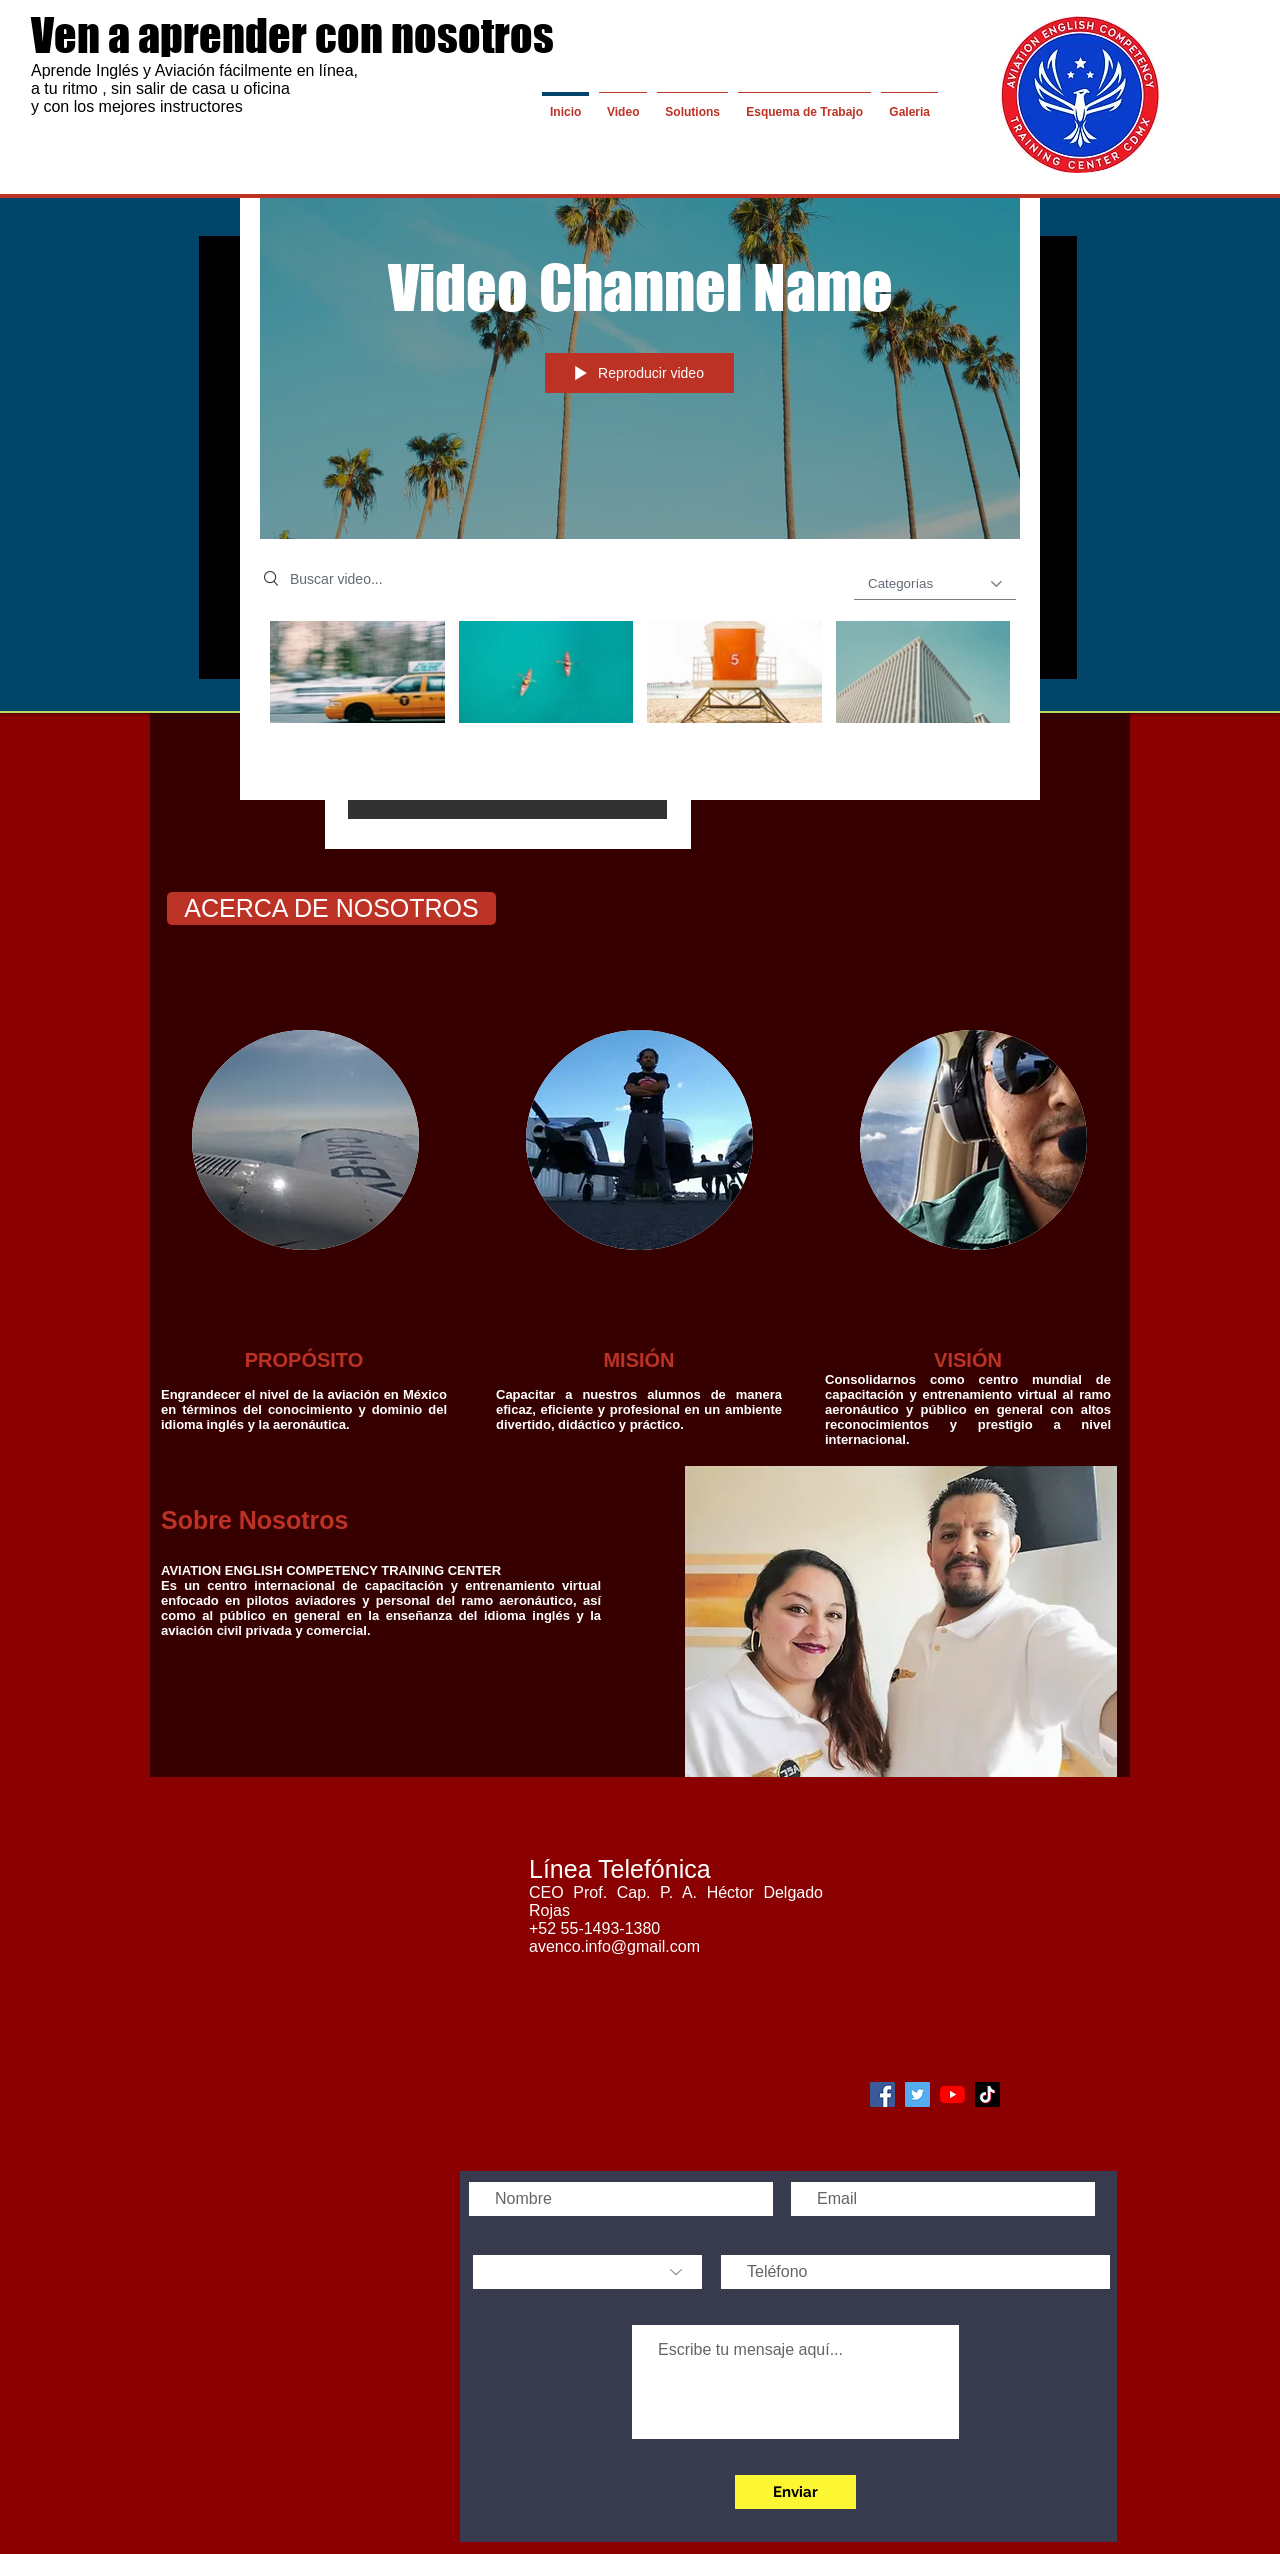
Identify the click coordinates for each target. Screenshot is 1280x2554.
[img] (305, 1140)
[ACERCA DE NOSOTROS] (331, 908)
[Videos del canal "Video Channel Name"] (640, 696)
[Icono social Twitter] (917, 2094)
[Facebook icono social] (882, 2094)
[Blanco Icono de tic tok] (987, 2094)
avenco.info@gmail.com (614, 1946)
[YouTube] (952, 2094)
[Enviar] (795, 2492)
